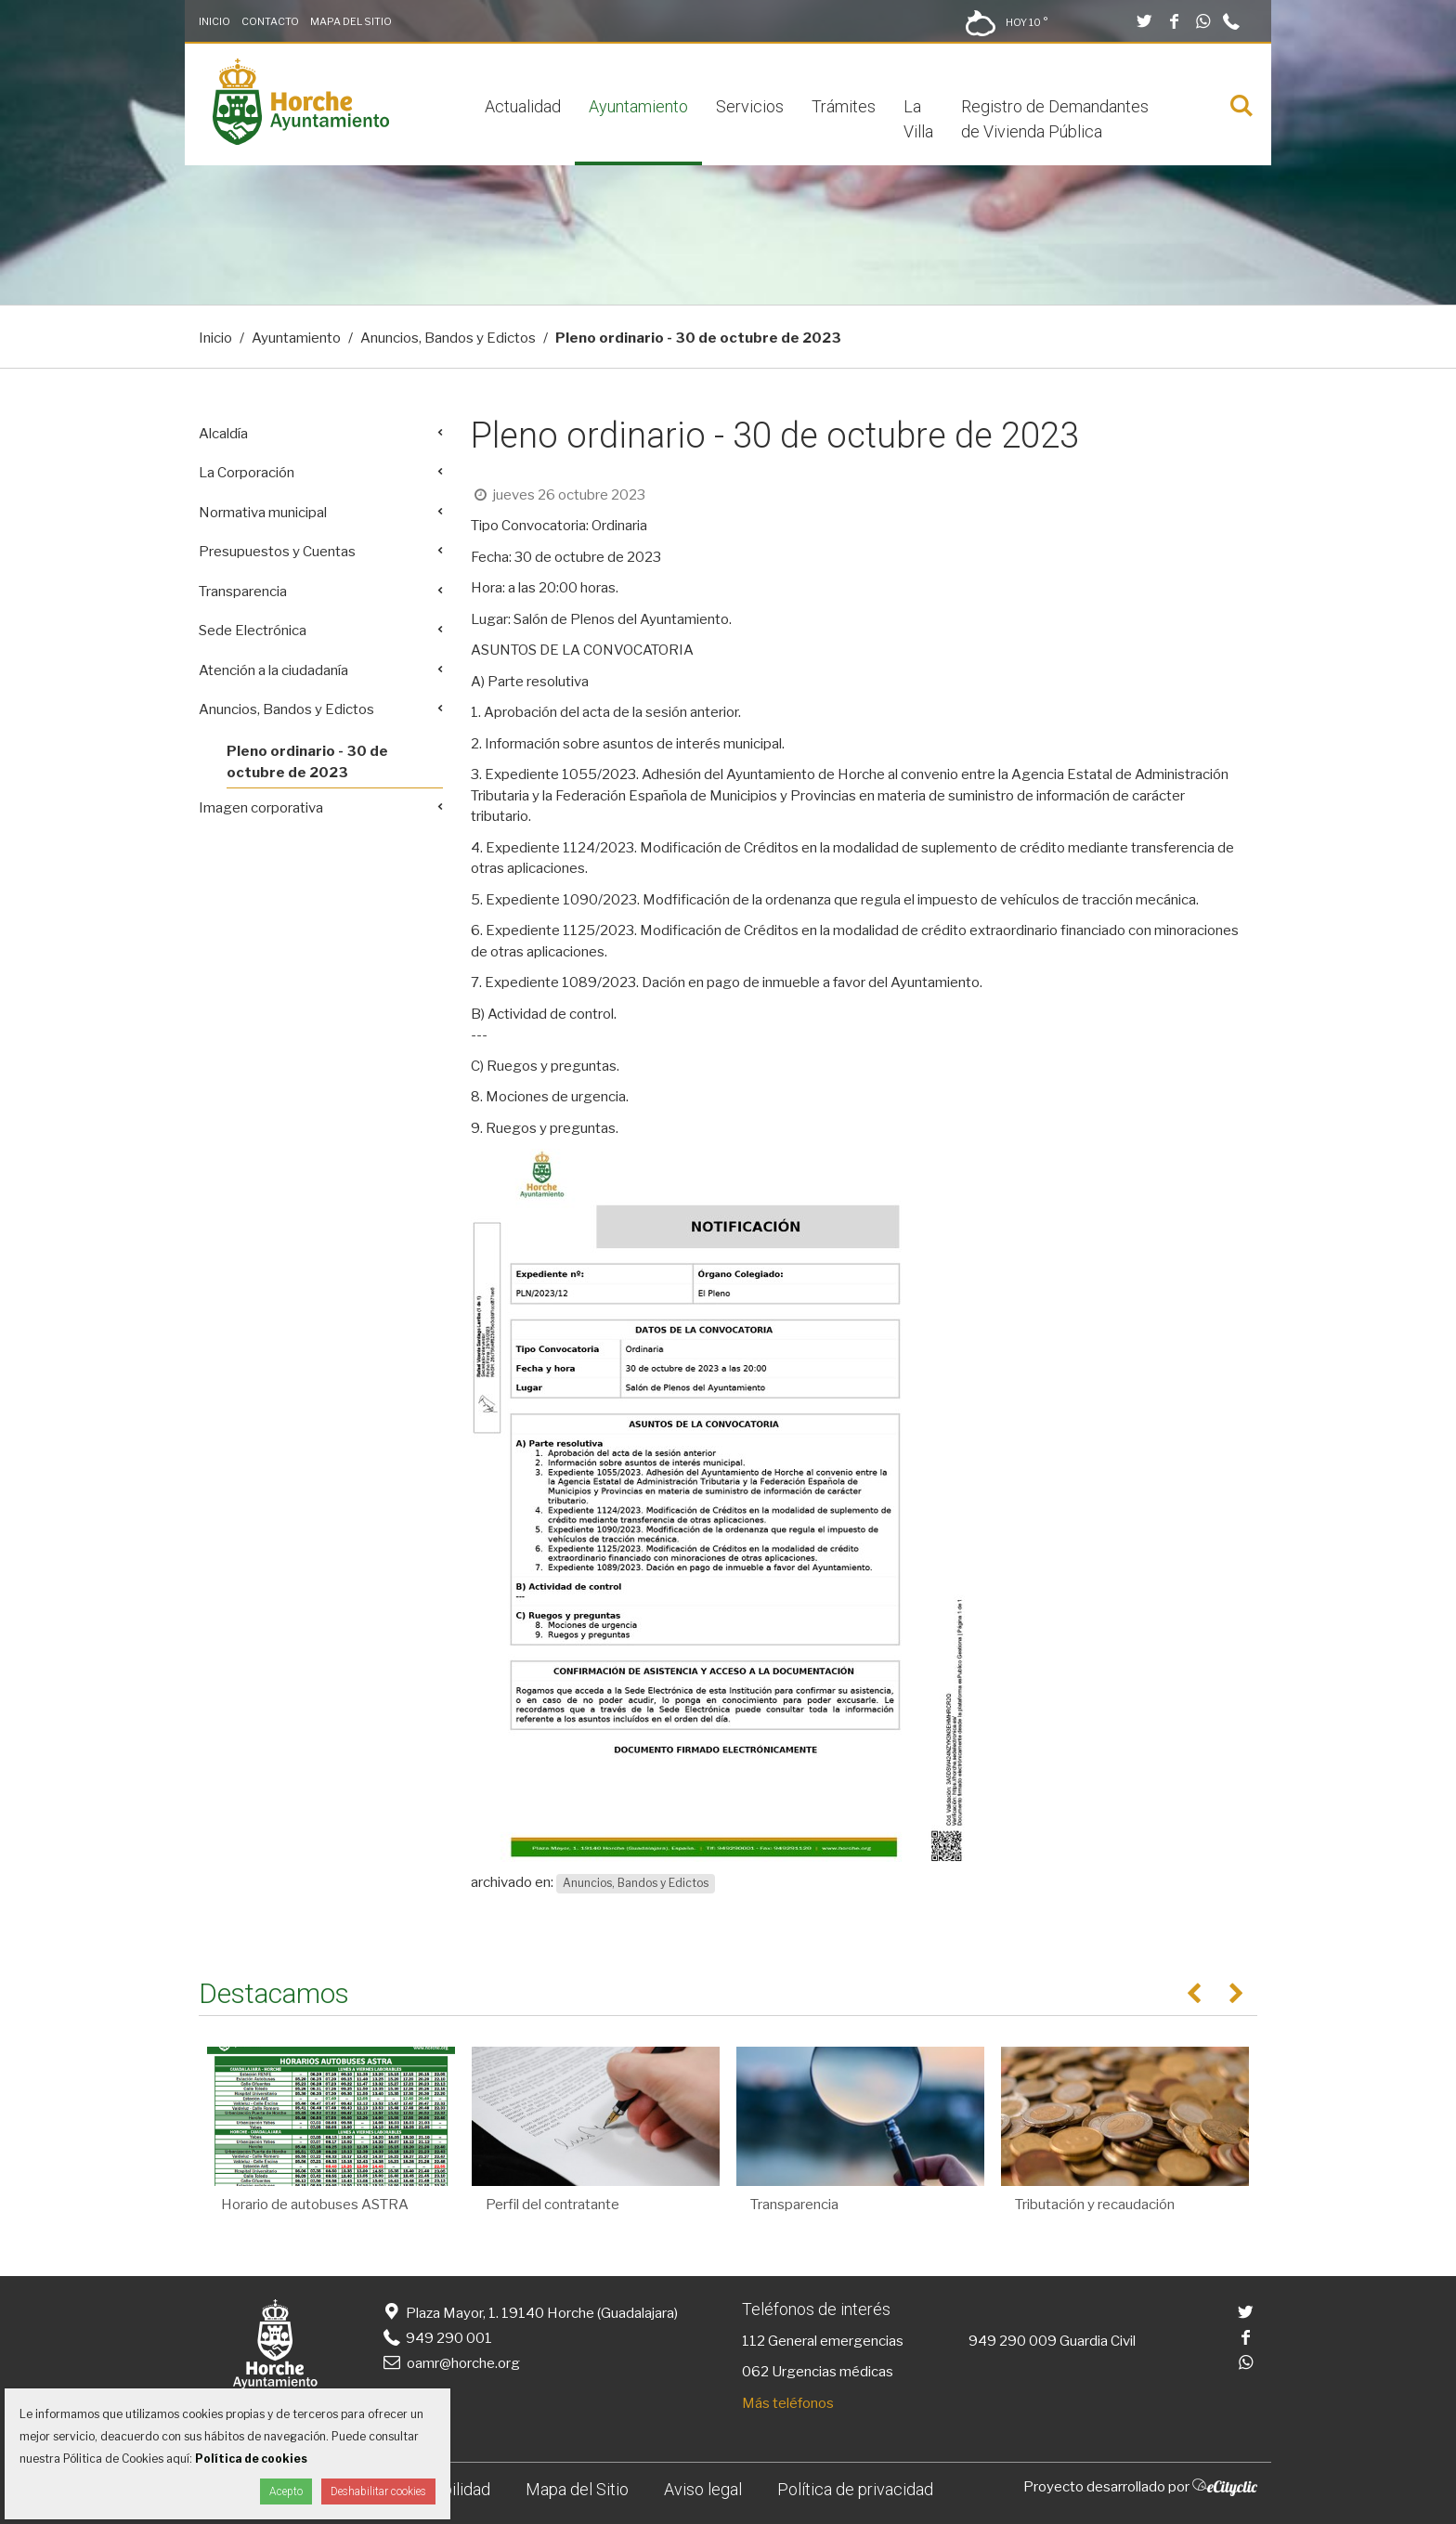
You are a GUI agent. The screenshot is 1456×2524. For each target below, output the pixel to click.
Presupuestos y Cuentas (277, 551)
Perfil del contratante (552, 2204)
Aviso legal (703, 2489)
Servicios (750, 106)
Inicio (214, 21)
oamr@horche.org (450, 2363)
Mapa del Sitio (351, 21)
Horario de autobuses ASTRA (315, 2204)
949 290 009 (1012, 2341)
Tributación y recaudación (1095, 2204)
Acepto (286, 2491)
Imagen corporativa (261, 808)
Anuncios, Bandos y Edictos (448, 338)
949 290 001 (436, 2338)
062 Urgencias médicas (817, 2371)
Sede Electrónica (252, 630)
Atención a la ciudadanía (273, 670)
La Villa (918, 119)
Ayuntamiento (638, 106)
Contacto (270, 21)
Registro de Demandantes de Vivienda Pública (1055, 119)
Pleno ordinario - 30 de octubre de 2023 (307, 762)
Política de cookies (251, 2458)
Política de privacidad (855, 2489)
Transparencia (243, 591)
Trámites (844, 106)
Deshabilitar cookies (378, 2491)
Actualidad (523, 106)
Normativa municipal (263, 512)
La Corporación (246, 472)
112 (753, 2341)
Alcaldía (223, 433)
